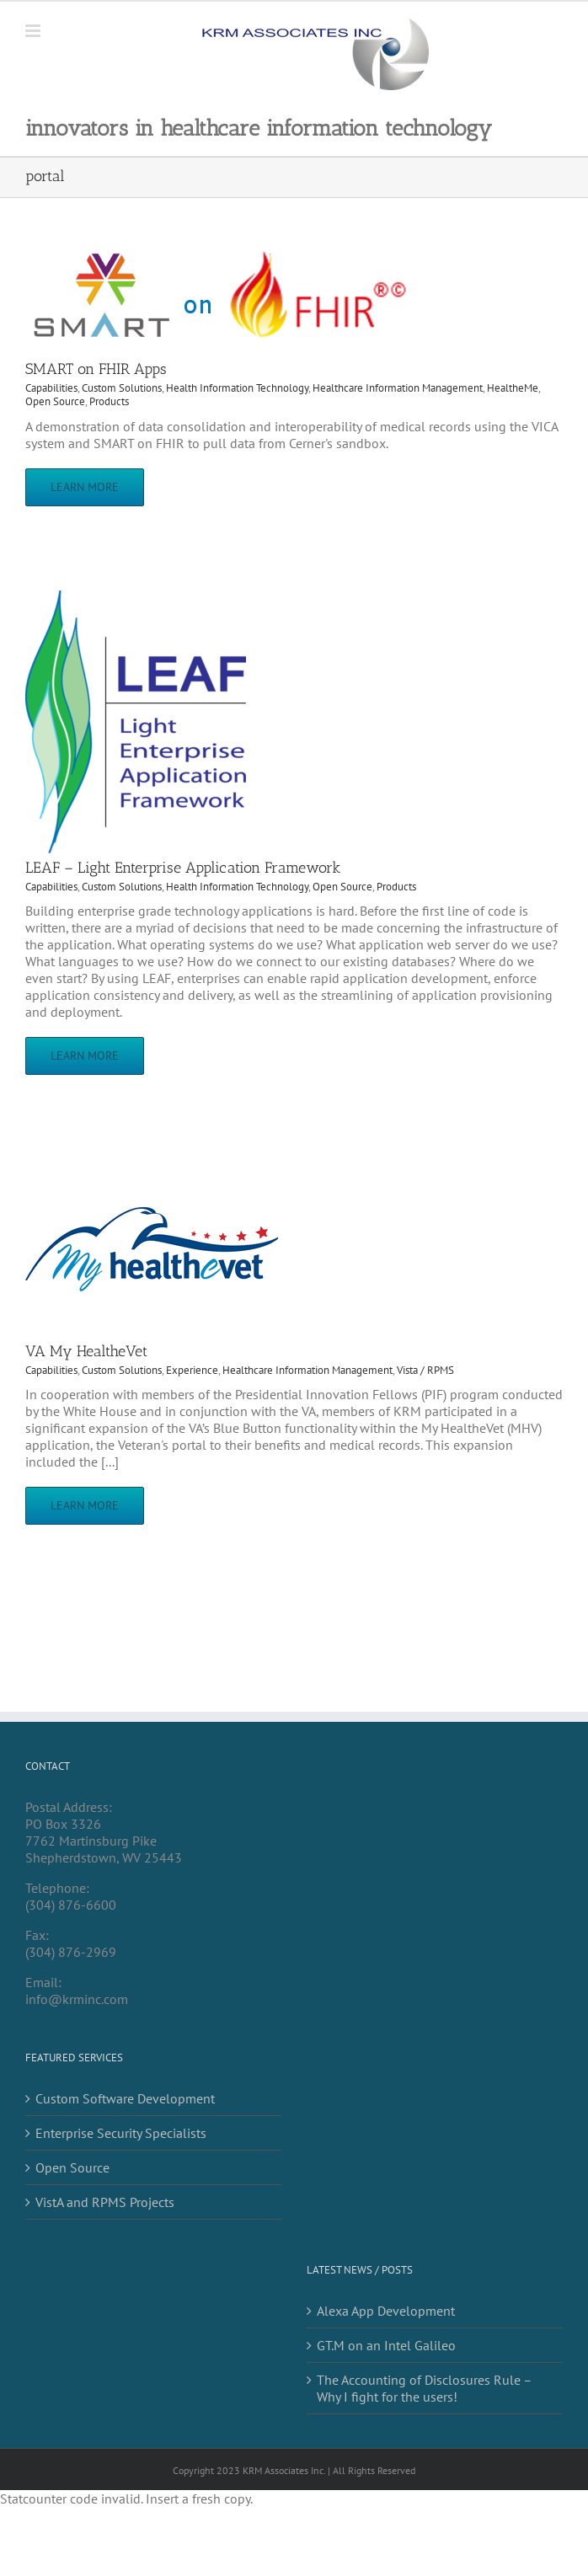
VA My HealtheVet (86, 1351)
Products (109, 401)
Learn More (85, 486)
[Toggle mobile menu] (34, 31)
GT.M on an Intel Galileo (386, 2345)
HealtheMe (512, 388)
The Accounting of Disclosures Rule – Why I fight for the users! (424, 2388)
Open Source (55, 401)
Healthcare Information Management (398, 388)
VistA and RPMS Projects (104, 2202)
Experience (192, 1370)
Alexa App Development (386, 2310)
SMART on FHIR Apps (96, 369)
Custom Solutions (122, 388)
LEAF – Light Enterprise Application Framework (182, 867)
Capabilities (51, 388)
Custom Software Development (125, 2098)
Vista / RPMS (425, 1370)
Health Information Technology (237, 388)
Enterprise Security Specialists (120, 2132)
